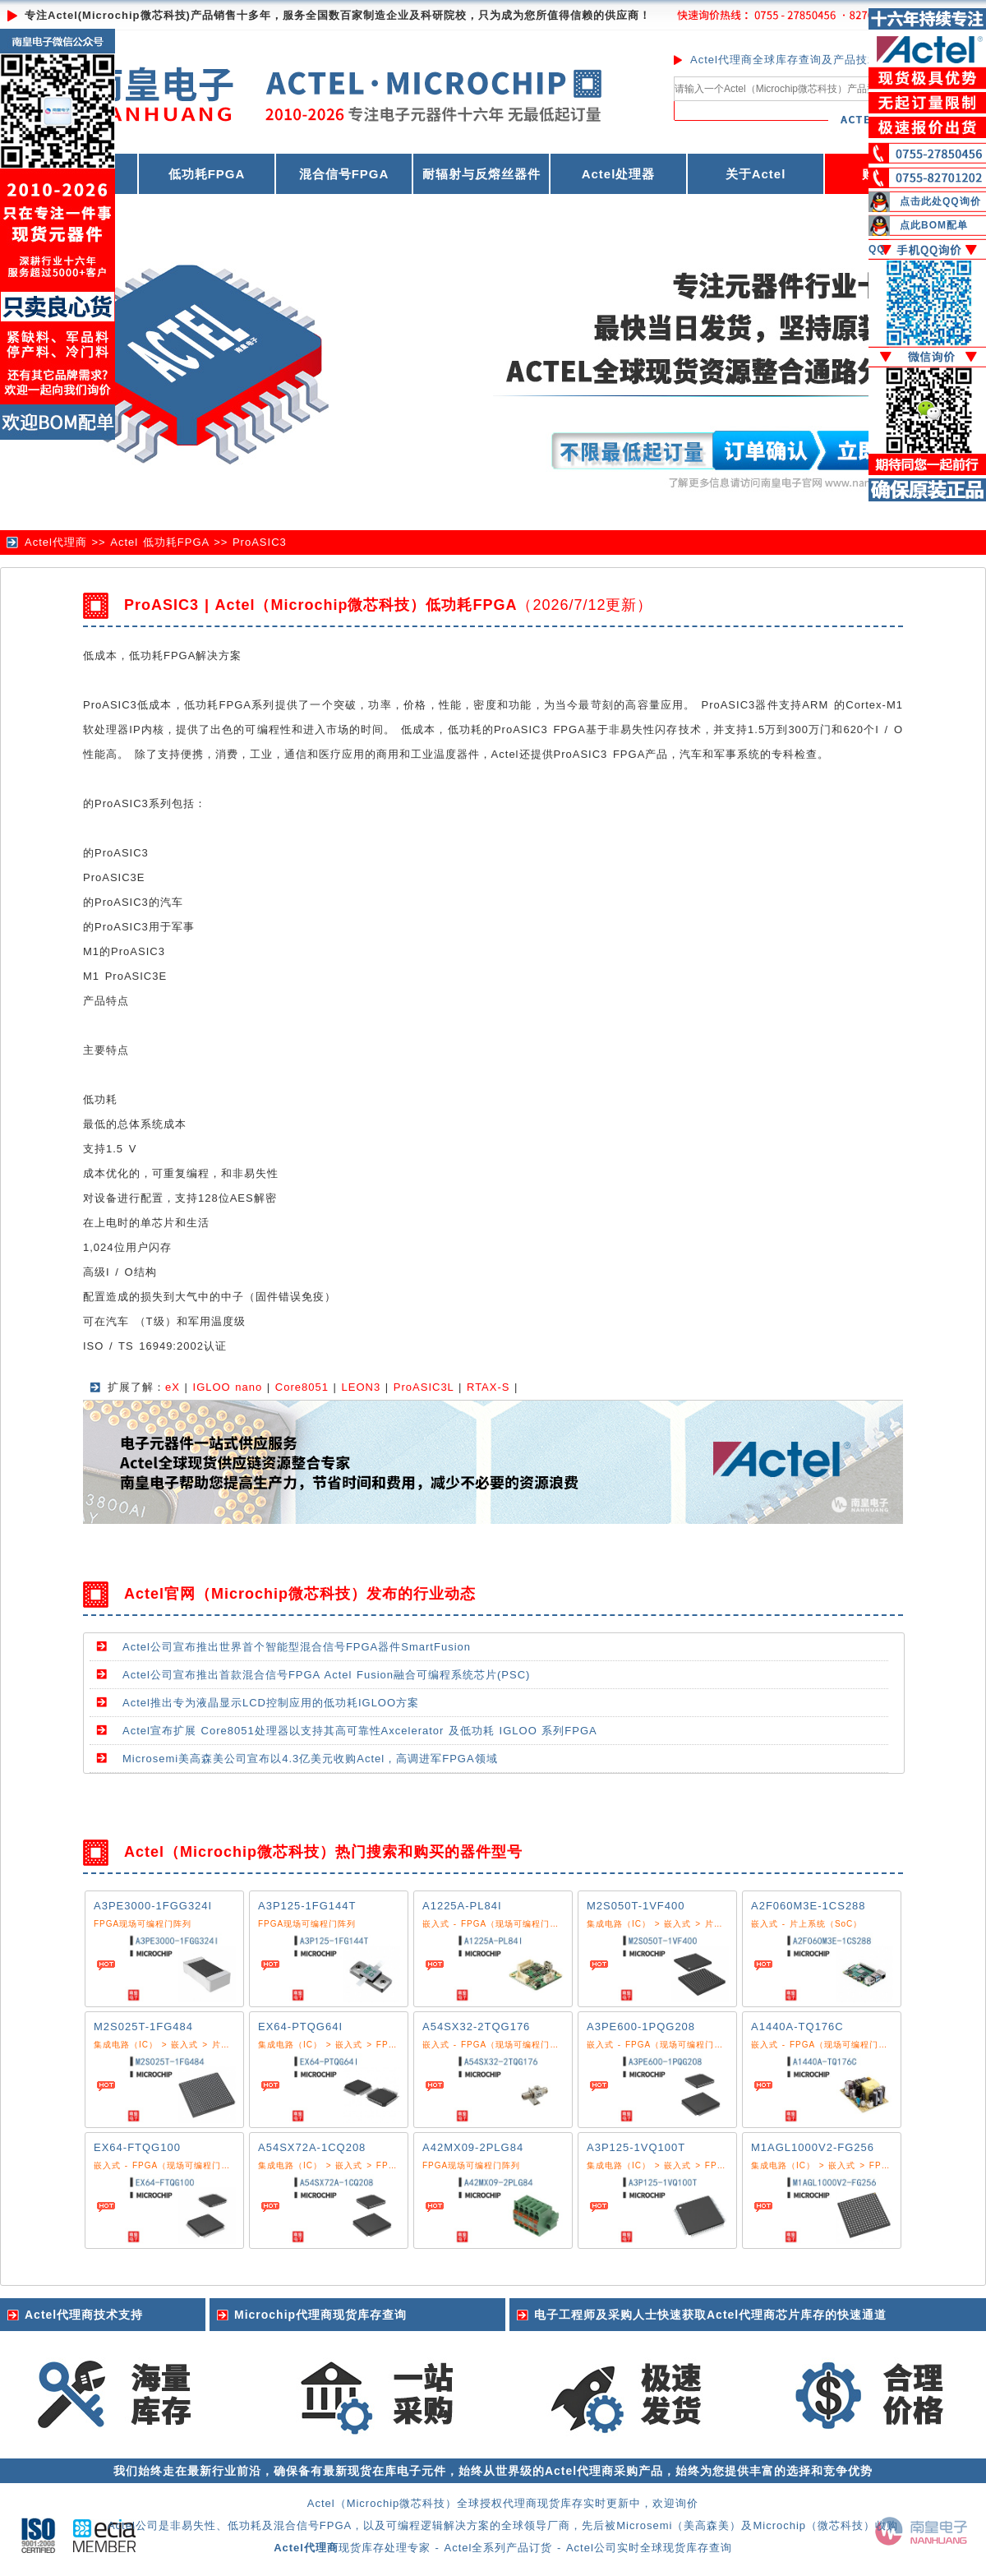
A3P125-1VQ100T (636, 2147)
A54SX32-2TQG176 (476, 2026)
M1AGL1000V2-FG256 (812, 2147)
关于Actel (756, 174)
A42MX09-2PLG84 (472, 2147)
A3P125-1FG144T (307, 1906)
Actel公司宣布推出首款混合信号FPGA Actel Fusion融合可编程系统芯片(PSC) (326, 1675)
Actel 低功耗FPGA (159, 542)
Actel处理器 (619, 174)
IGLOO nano (228, 1387)
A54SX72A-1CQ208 (312, 2147)
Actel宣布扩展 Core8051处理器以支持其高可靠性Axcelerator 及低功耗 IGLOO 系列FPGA (359, 1730)
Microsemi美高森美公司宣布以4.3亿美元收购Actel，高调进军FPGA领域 (310, 1758)
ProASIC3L (424, 1387)
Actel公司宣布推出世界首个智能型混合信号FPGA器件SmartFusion (296, 1647)
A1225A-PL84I (462, 1906)
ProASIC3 (260, 542)
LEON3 (361, 1387)
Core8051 (302, 1387)
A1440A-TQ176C (797, 2026)
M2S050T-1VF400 (636, 1906)
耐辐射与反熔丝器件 (481, 174)
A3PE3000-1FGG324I (153, 1906)
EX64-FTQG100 (137, 2147)
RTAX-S (488, 1387)
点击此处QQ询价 (940, 201)
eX (172, 1387)
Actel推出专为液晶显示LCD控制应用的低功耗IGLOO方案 (270, 1703)
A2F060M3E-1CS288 (808, 1906)
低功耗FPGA (207, 174)
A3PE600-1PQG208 (641, 2026)
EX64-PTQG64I (300, 2026)
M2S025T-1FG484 (143, 2026)
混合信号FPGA (344, 174)
